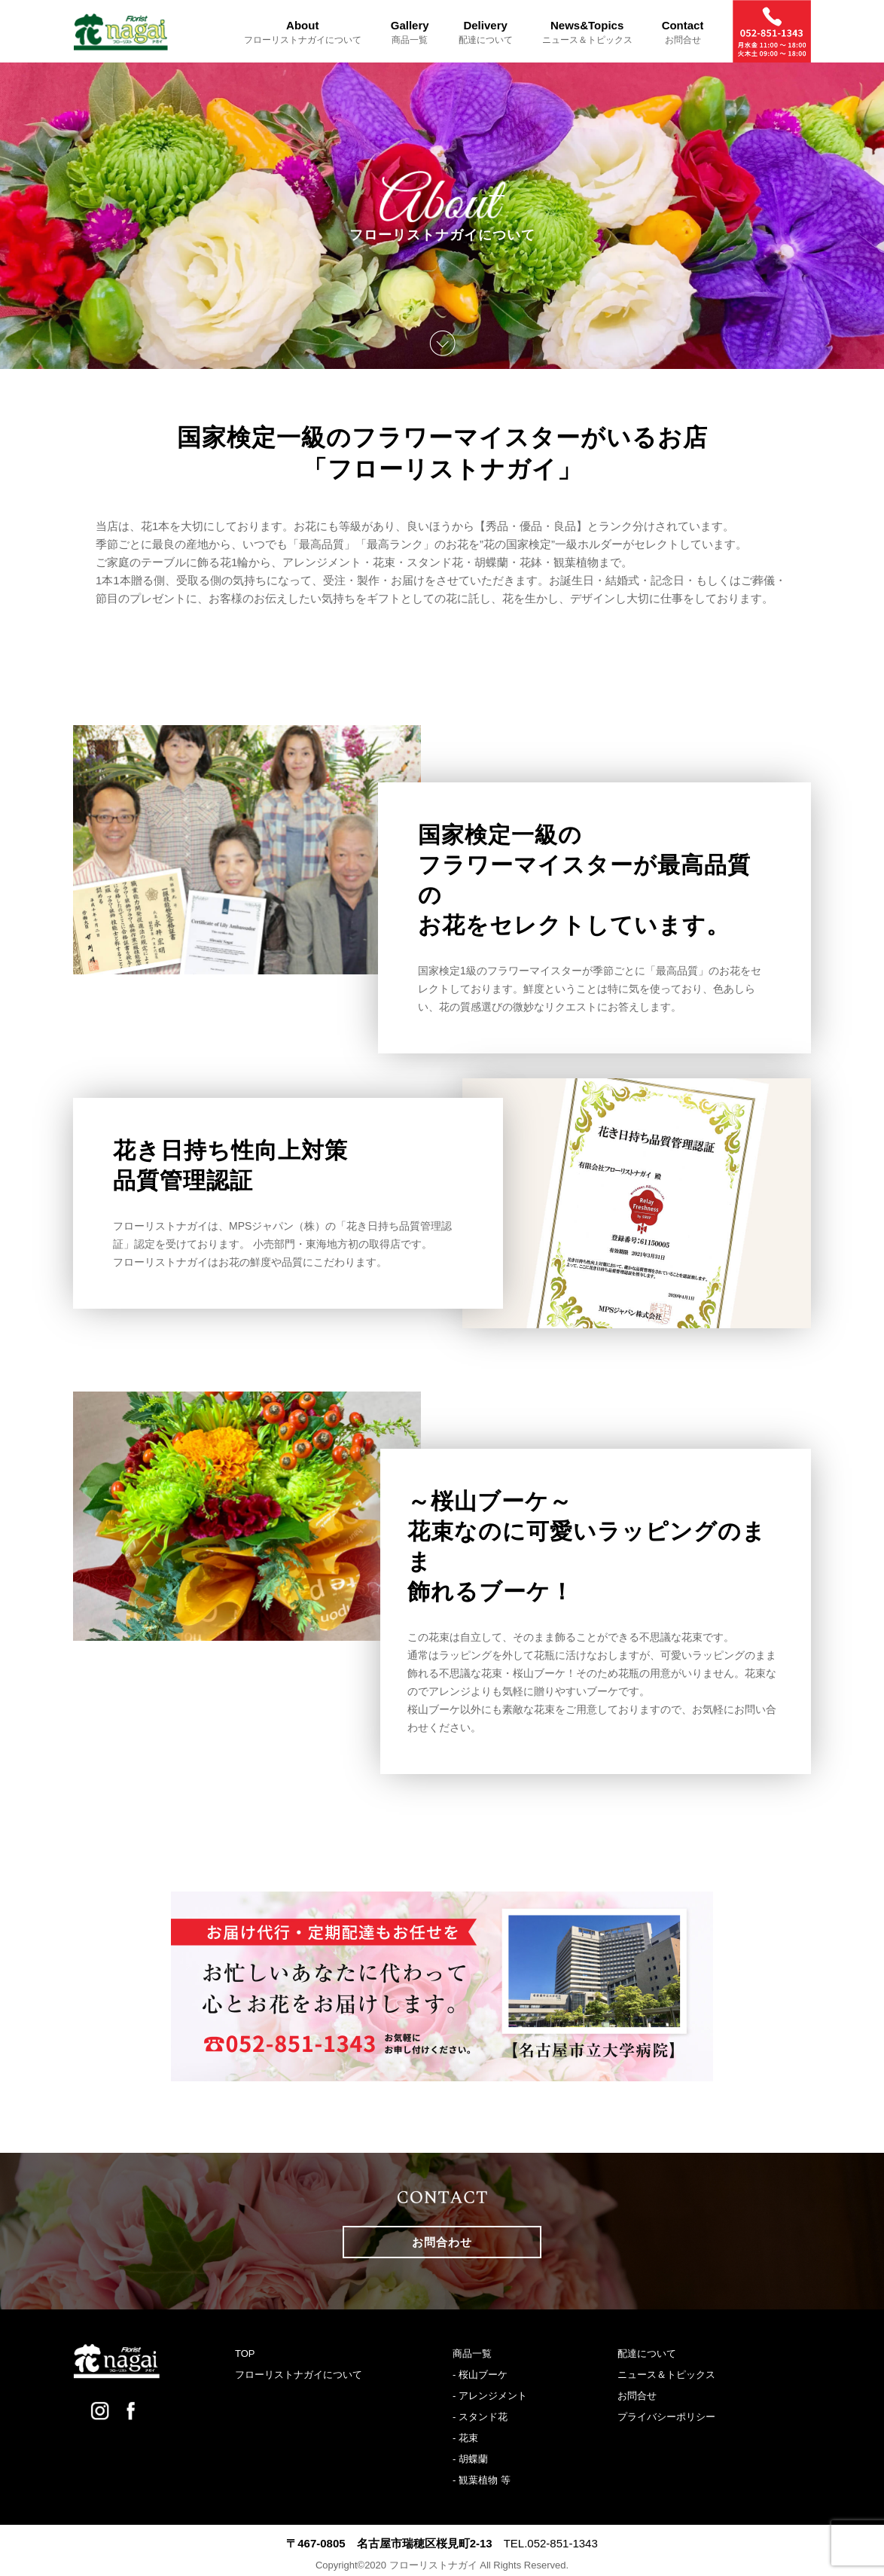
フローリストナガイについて (298, 2374)
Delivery (486, 32)
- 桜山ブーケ (480, 2374)
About (302, 32)
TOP (245, 2353)
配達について (646, 2353)
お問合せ (637, 2395)
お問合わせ (442, 2242)
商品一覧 (472, 2353)
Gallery (410, 32)
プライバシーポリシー (666, 2416)
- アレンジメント (490, 2395)
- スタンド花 (480, 2416)
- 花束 (465, 2437)
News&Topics (587, 32)
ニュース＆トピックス (666, 2374)
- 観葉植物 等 (482, 2480)
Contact (683, 32)
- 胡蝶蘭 (470, 2459)
